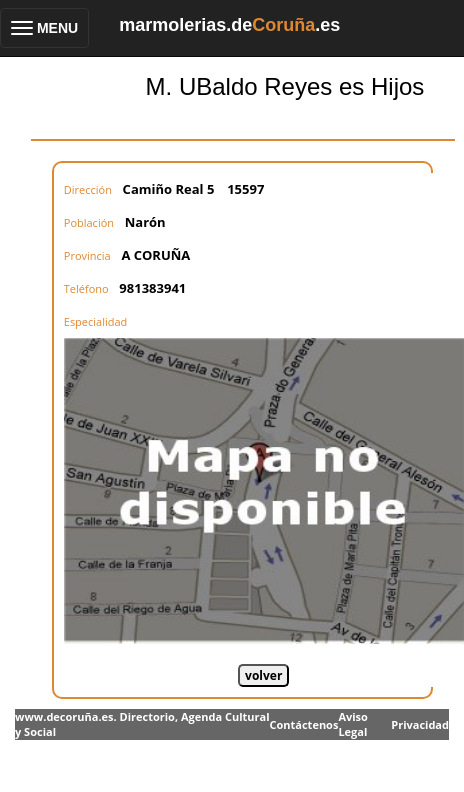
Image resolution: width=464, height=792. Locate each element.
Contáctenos (303, 724)
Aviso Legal (352, 724)
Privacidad (420, 724)
